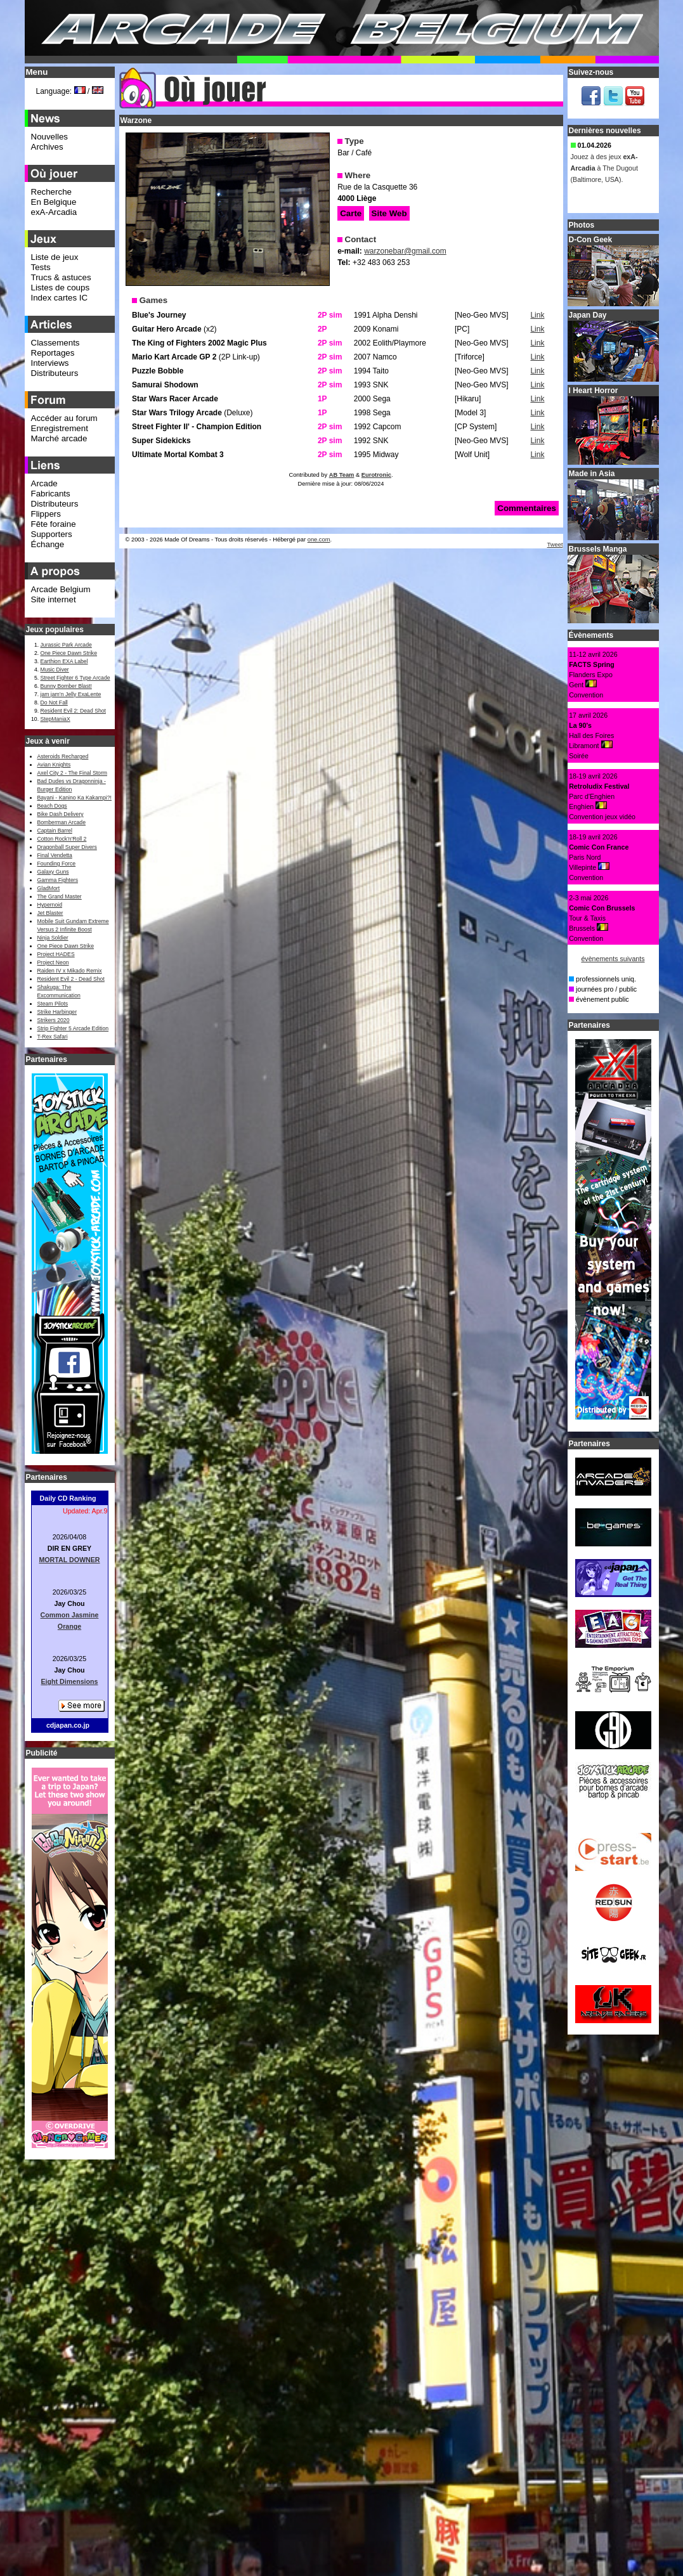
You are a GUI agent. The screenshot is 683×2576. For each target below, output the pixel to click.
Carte (350, 213)
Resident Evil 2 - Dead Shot (71, 979)
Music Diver (55, 669)
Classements (55, 342)
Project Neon (53, 962)
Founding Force (56, 863)
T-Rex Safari (52, 1036)
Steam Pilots (52, 1003)
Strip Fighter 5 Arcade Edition (73, 1028)
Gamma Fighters (57, 880)
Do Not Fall (54, 702)
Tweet (555, 544)
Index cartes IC (59, 297)
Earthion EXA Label (64, 661)
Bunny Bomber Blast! (66, 686)
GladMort (48, 888)
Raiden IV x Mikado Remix (69, 971)
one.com (319, 539)
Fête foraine (53, 524)
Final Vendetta (54, 855)
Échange (48, 544)
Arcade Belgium (61, 589)
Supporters (51, 534)
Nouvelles (49, 136)
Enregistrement (59, 428)
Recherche (51, 192)
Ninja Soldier (52, 938)
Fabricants (50, 493)
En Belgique (54, 202)
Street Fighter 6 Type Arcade (75, 678)
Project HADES (56, 954)
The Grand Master (59, 896)
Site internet (53, 599)
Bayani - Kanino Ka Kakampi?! (74, 797)
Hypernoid (49, 905)
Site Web (389, 213)
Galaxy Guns (53, 872)
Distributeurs (55, 373)
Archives (47, 147)
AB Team (342, 475)
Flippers (46, 514)
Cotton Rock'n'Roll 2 (62, 839)
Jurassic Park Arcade (66, 645)
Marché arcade (59, 438)
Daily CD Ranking (68, 1498)
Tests (41, 267)
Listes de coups (60, 287)
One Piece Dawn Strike (69, 653)
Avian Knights (54, 764)
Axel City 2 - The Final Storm (72, 773)
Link (537, 315)
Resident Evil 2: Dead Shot (73, 711)
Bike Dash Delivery (60, 814)
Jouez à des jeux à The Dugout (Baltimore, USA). (604, 172)
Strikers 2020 (53, 1020)
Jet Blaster (50, 913)
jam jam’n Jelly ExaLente (71, 694)
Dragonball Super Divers (67, 847)
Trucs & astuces (61, 277)
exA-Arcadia (54, 212)
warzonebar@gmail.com (405, 251)
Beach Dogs (52, 806)
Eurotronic (376, 475)
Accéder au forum (64, 418)
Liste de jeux (55, 257)
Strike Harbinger (57, 1012)
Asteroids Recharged (63, 756)
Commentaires (526, 508)
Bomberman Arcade (61, 822)
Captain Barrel (54, 830)
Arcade (44, 483)
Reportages (53, 353)
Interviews (50, 363)
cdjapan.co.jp (67, 1725)
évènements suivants (612, 958)
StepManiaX (55, 719)
